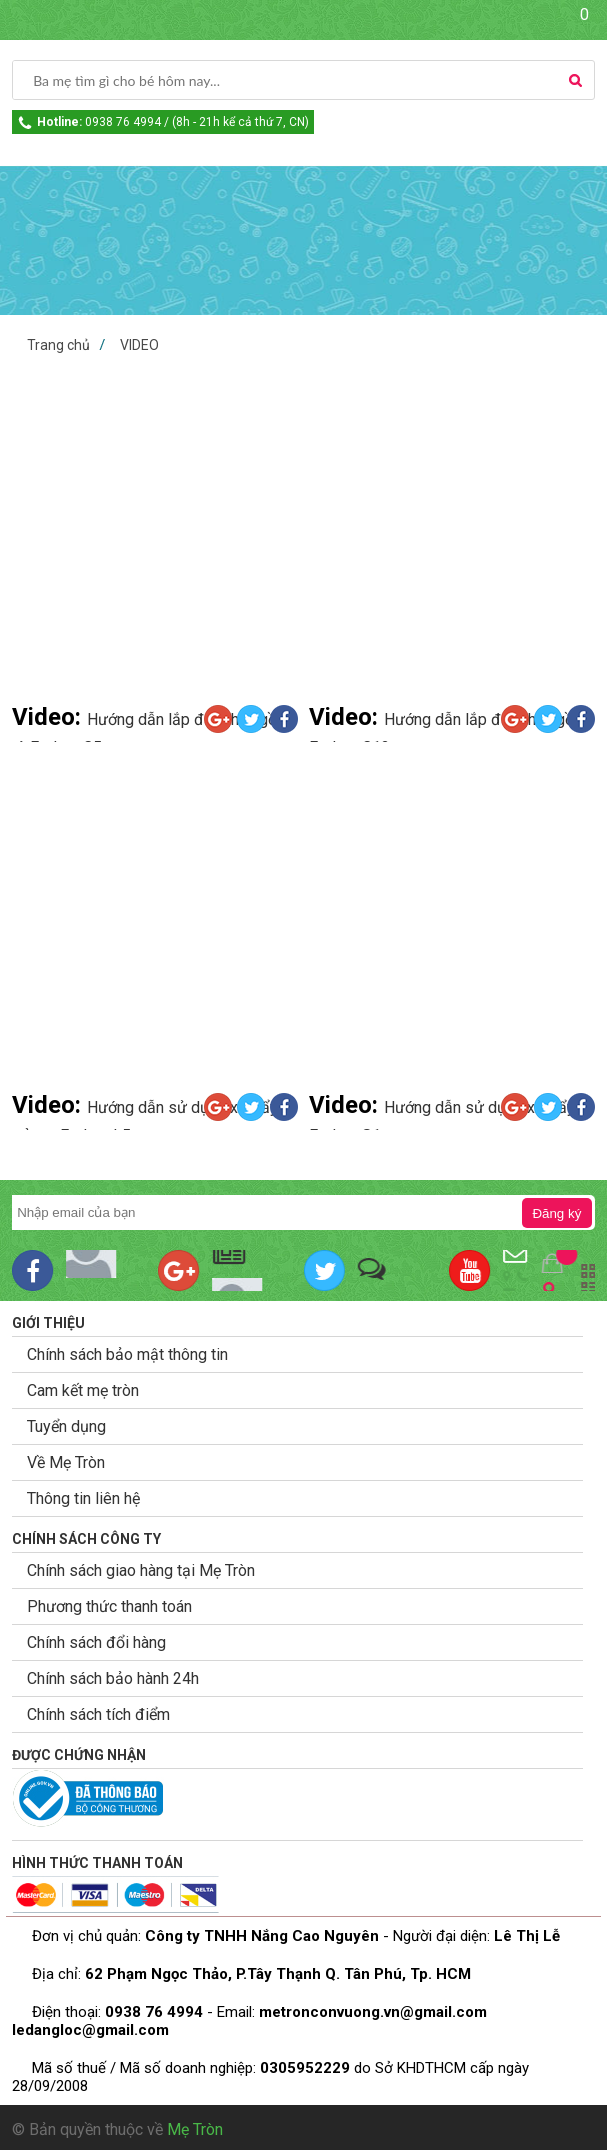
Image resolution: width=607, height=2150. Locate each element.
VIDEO (139, 345)
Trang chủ (58, 345)
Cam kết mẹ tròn (83, 1390)
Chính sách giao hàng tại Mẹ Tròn (141, 1570)
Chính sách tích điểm (98, 1714)
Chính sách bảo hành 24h (113, 1678)
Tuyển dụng (66, 1426)
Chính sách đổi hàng (96, 1642)
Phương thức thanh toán (109, 1606)
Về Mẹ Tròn (66, 1462)
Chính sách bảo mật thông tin (127, 1354)
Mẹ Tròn (195, 2129)
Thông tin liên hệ (83, 1498)
